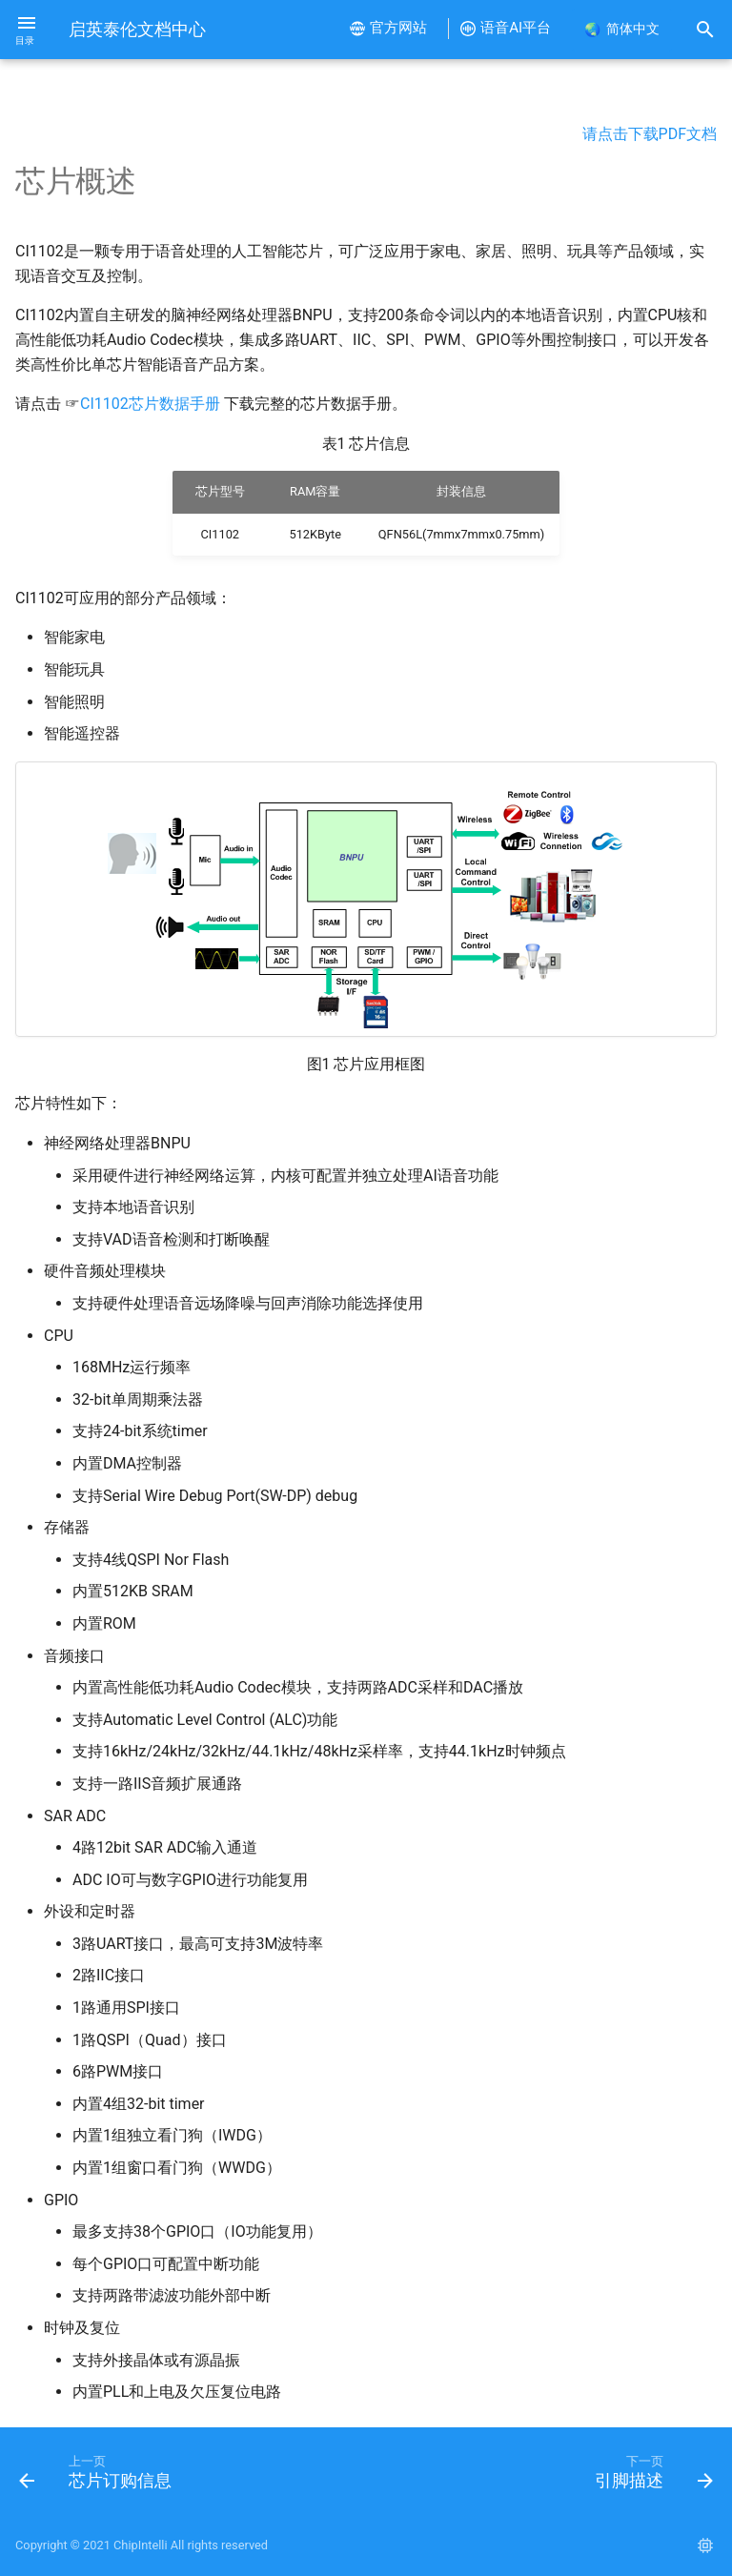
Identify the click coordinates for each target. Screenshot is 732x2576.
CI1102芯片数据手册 (150, 404)
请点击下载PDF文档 (649, 134)
